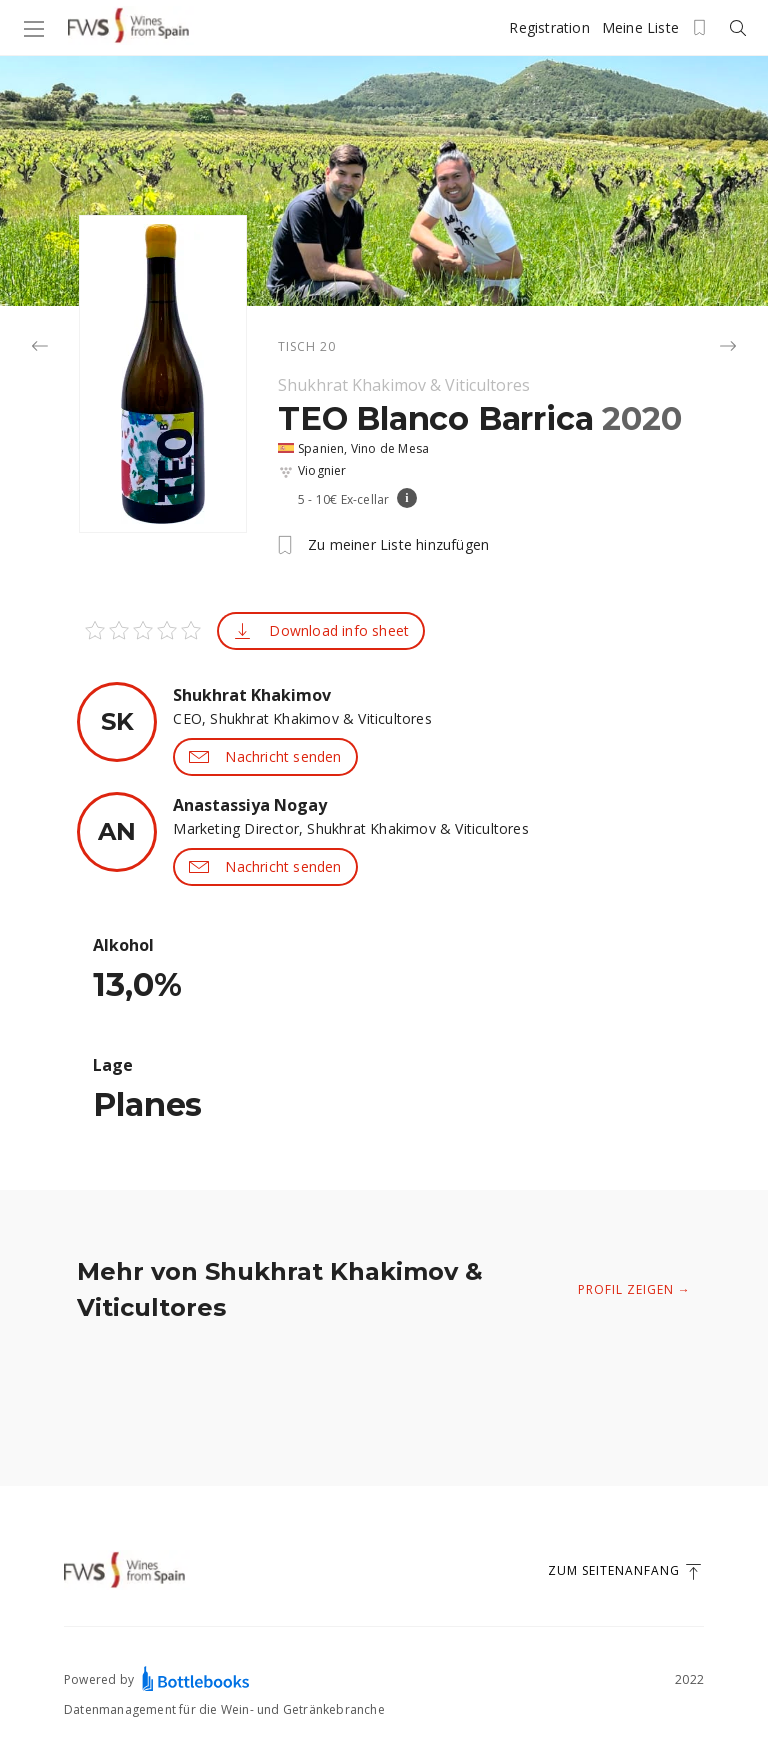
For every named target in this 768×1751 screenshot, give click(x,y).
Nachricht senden (265, 757)
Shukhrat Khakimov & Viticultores (404, 385)
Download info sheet (321, 631)
